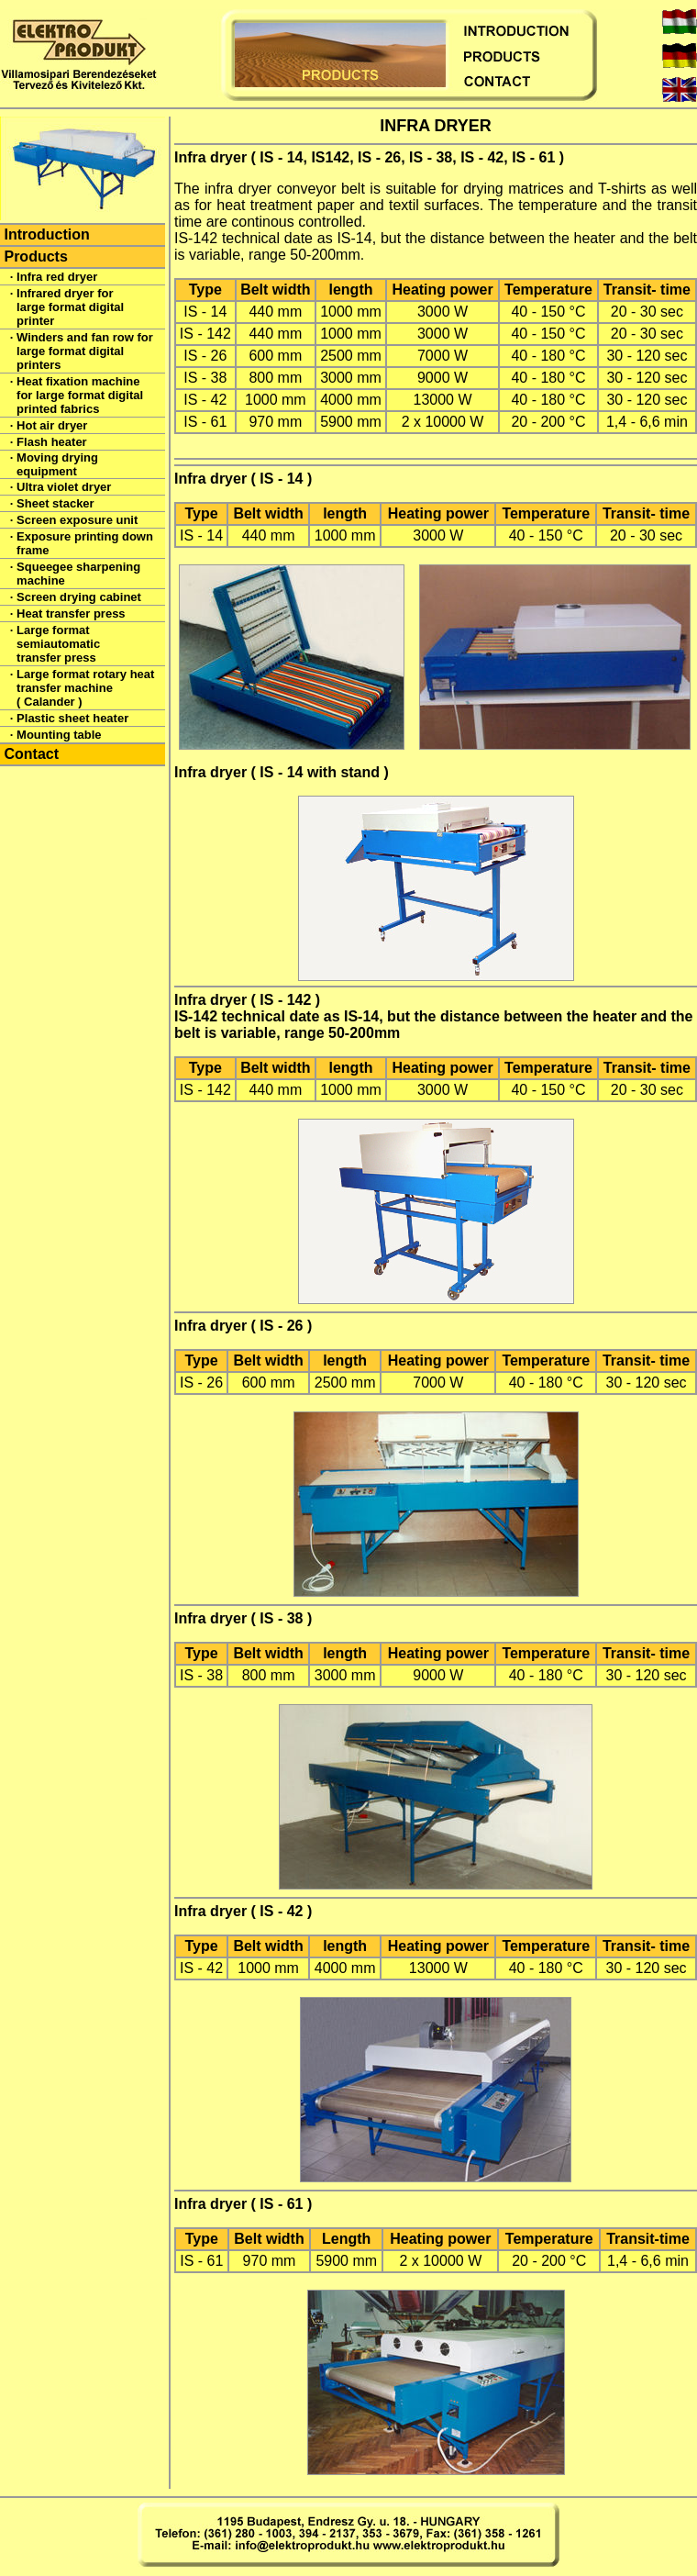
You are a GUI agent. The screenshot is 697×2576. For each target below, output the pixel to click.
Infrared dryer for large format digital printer (70, 307)
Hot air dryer (52, 425)
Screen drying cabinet (79, 597)
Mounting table (59, 735)
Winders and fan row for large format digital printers (85, 351)
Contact (31, 754)
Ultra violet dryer (64, 487)
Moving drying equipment (57, 464)
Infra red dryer (57, 277)
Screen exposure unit (77, 520)
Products (35, 256)
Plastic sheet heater (72, 718)
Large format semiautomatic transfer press (58, 643)
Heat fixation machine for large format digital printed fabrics (80, 395)
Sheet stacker (55, 503)
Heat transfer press (71, 613)
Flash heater (52, 442)
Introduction (46, 234)
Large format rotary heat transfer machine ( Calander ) (85, 687)
